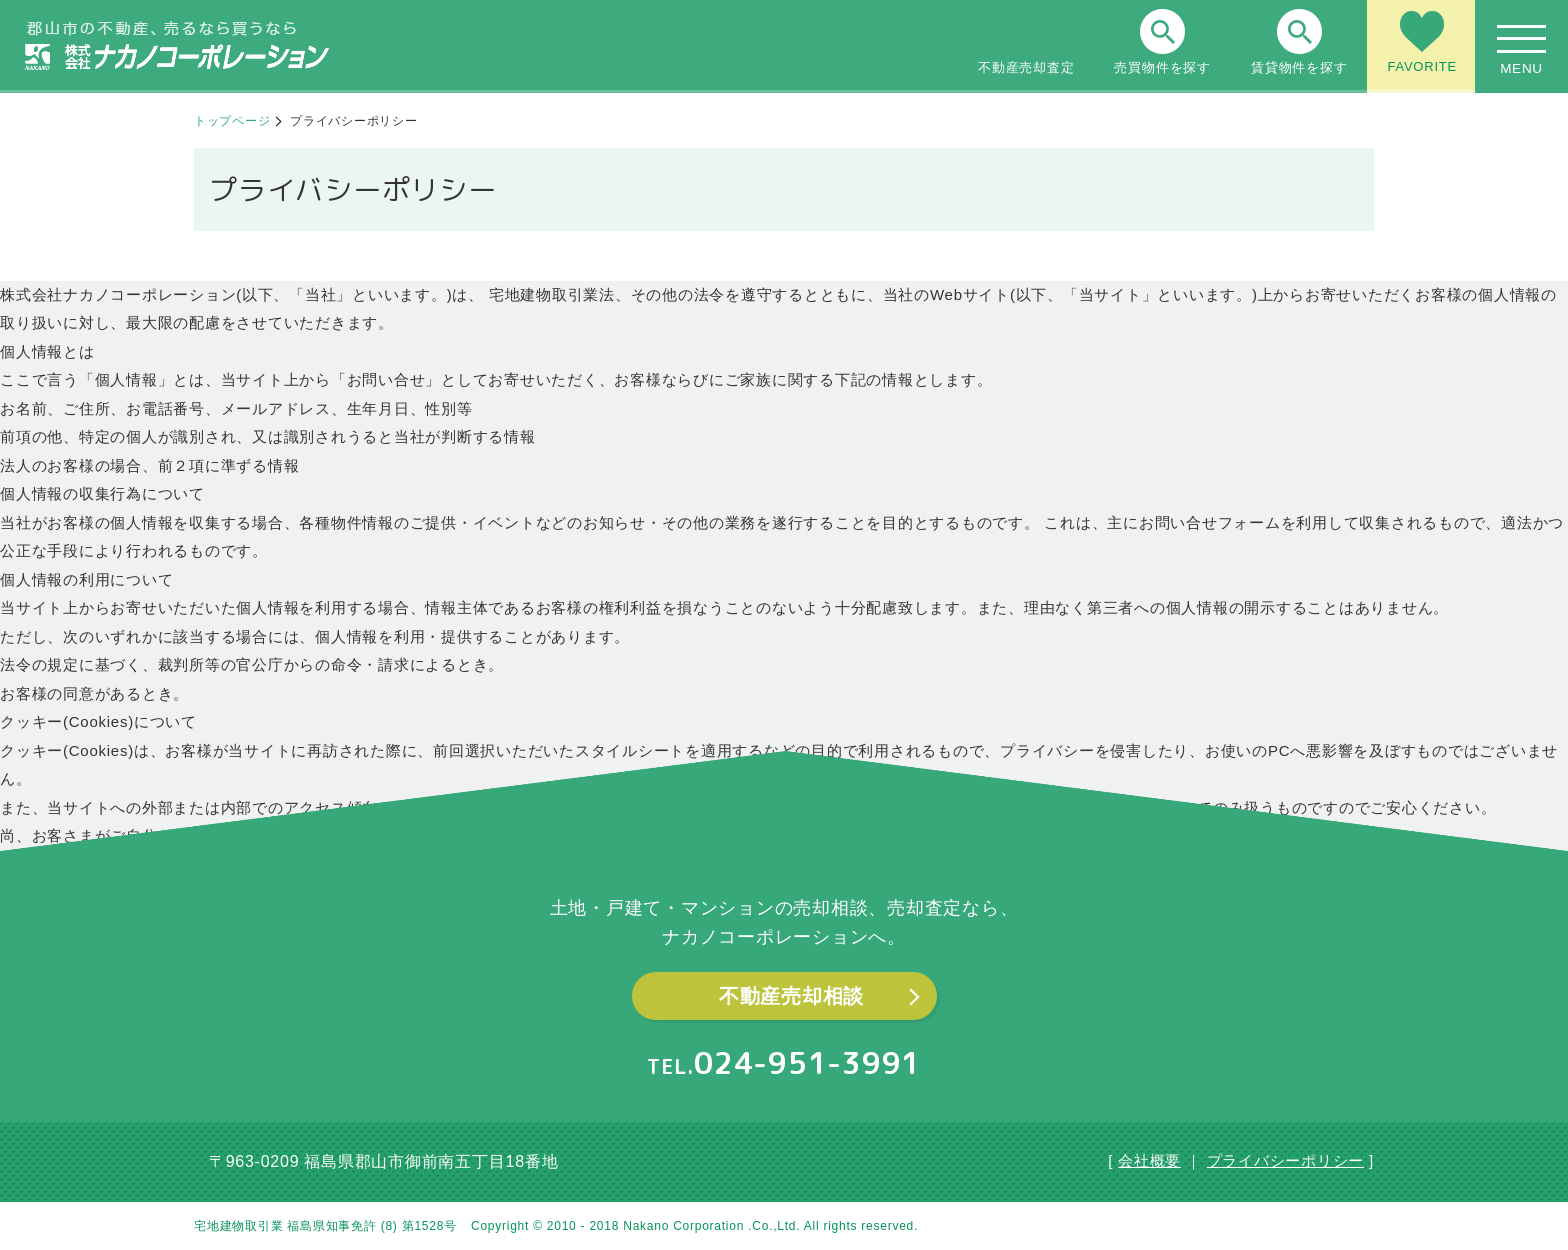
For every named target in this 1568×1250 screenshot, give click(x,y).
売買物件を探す (1162, 42)
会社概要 (1149, 1160)
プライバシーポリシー (1286, 1160)
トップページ (232, 121)
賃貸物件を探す (1299, 42)
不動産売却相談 (791, 996)
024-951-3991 (807, 1063)
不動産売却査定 (1026, 42)
